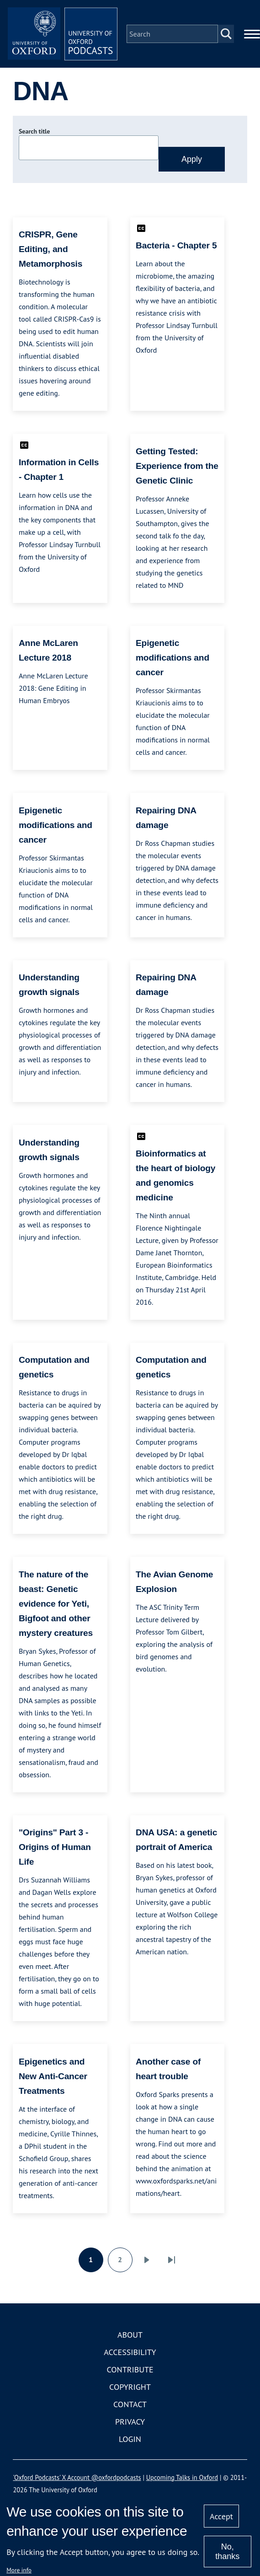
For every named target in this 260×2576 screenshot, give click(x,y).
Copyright (130, 2387)
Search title (34, 131)
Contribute (129, 2369)
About (130, 2334)
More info (19, 2570)
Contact (130, 2404)
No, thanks (227, 2551)
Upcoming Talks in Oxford (182, 2477)
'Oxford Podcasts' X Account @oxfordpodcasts (77, 2477)
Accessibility (130, 2352)
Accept (221, 2516)
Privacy (130, 2421)
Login (130, 2439)
